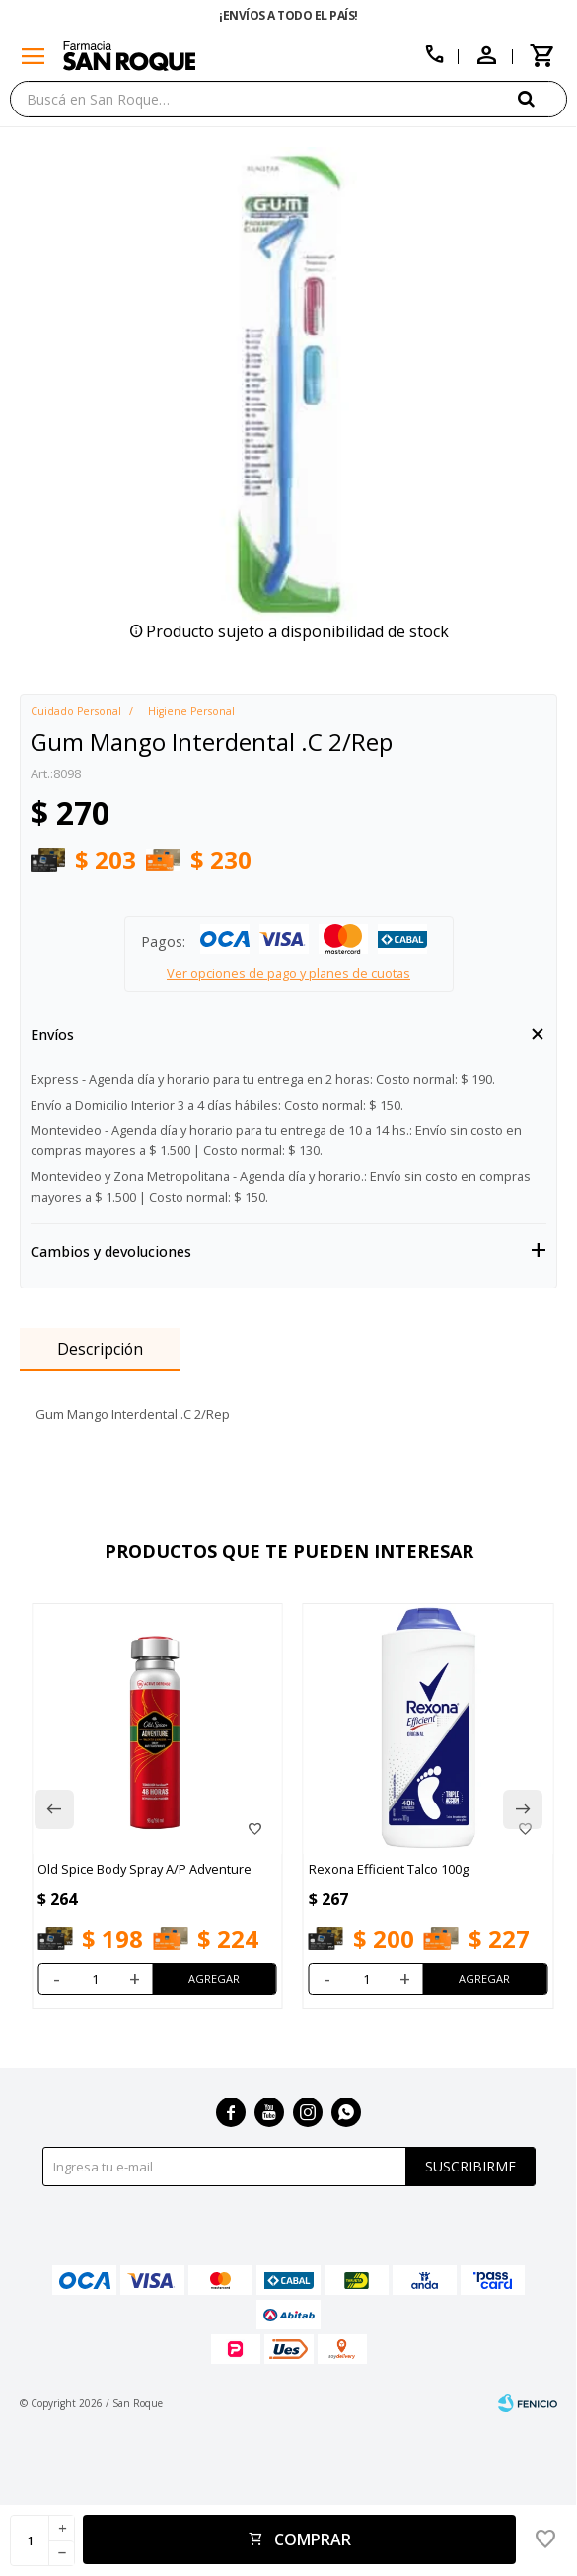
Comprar (312, 2539)
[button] (542, 98)
